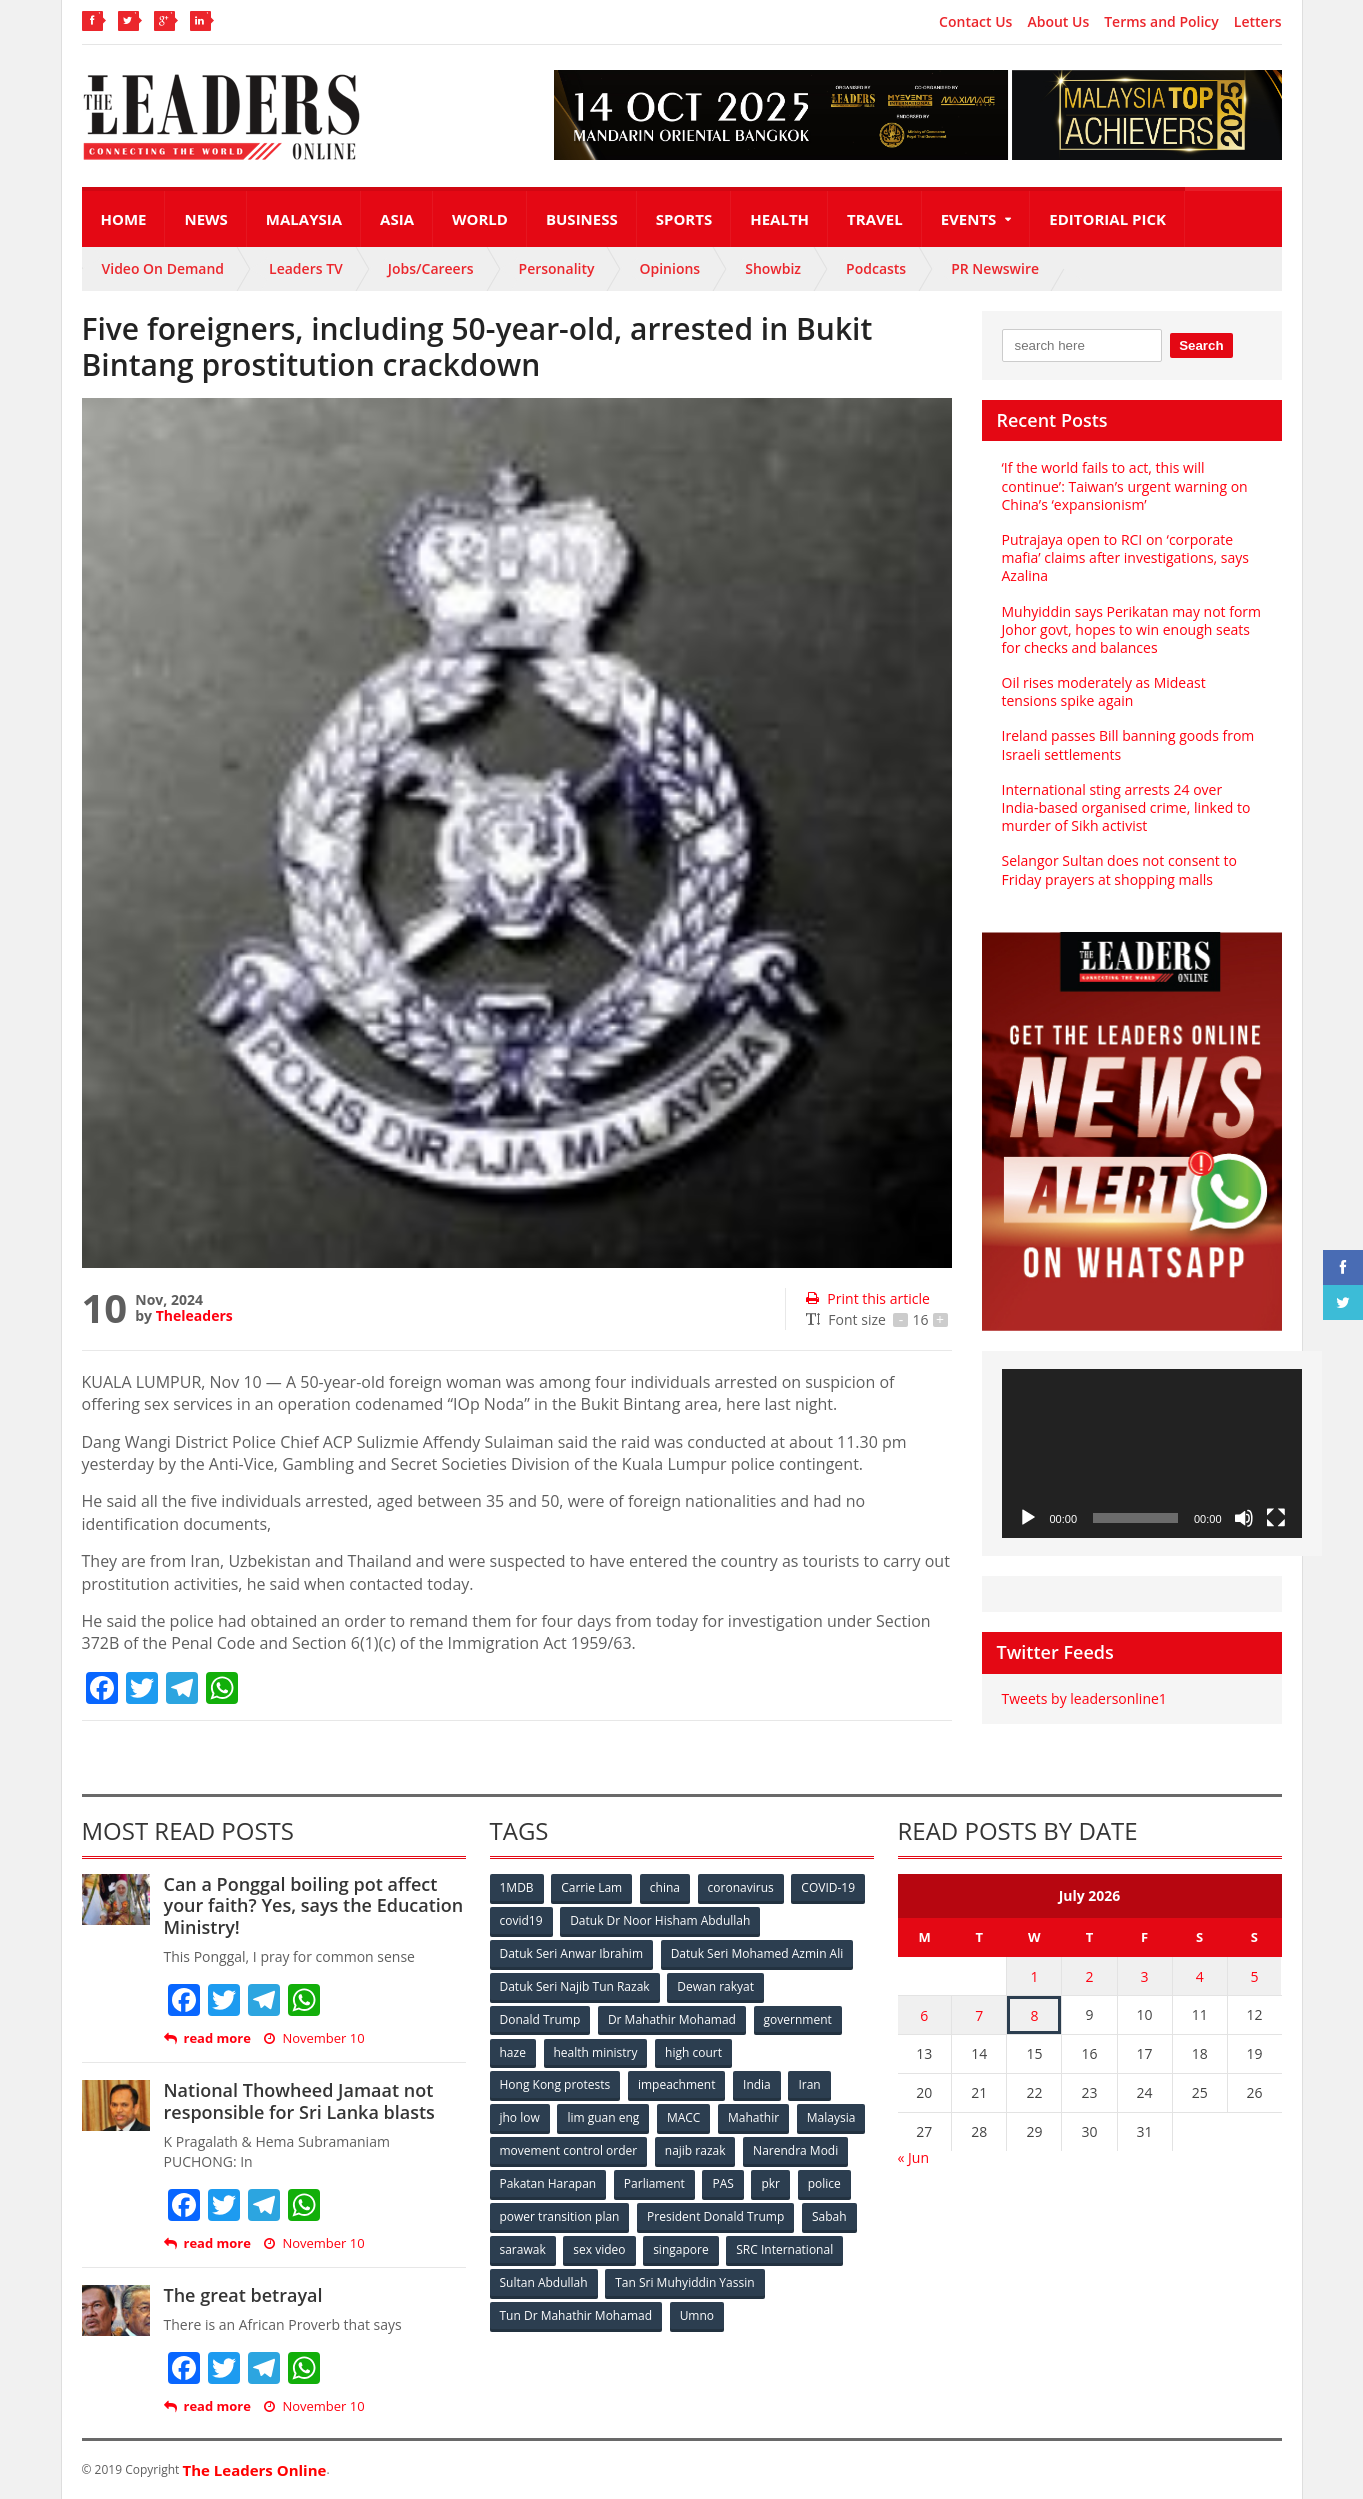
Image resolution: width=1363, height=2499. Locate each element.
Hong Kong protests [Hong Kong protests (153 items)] (555, 2085)
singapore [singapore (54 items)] (681, 2250)
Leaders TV (306, 268)
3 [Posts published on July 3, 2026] (1145, 1976)
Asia (397, 219)
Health (779, 219)
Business (582, 219)
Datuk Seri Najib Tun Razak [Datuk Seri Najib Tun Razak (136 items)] (575, 1986)
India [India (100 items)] (757, 2085)
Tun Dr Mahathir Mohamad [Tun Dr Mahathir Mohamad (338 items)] (576, 2316)
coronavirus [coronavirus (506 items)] (741, 1887)
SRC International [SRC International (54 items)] (784, 2250)
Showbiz (773, 268)
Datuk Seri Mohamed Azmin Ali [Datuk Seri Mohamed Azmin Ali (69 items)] (757, 1953)
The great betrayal (243, 2295)
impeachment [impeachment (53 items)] (676, 2085)
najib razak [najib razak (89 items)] (695, 2151)
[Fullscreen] (1276, 1518)
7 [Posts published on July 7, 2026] (979, 2015)
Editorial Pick (1107, 219)
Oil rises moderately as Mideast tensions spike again (1104, 691)
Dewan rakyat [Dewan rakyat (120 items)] (715, 1986)
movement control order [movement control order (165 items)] (569, 2151)
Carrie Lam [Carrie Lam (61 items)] (591, 1887)
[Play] (1028, 1518)
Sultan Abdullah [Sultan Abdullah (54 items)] (544, 2283)
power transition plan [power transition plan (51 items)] (560, 2217)
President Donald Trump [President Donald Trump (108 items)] (715, 2217)
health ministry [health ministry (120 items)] (596, 2052)
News (205, 219)
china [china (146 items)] (665, 1887)
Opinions (669, 268)
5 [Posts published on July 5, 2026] (1255, 1976)
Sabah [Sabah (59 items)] (829, 2217)
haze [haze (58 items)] (513, 2052)
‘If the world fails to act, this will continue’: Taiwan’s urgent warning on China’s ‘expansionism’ (1125, 485)
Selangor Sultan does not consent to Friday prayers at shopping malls (1119, 869)
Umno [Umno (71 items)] (697, 2316)
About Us (1058, 22)
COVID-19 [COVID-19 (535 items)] (828, 1887)
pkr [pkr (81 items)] (771, 2184)
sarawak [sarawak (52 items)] (523, 2250)
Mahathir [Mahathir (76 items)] (753, 2118)
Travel (875, 219)
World (480, 219)
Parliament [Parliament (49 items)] (654, 2184)
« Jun (914, 2157)
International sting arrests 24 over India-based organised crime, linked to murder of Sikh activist (1126, 807)
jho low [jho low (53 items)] (520, 2118)
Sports (684, 219)
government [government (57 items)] (798, 2019)
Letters (1258, 22)
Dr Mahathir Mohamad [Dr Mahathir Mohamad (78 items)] (672, 2019)
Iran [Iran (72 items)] (809, 2085)
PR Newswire (995, 268)
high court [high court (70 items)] (693, 2052)
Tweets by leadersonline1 (1084, 1698)
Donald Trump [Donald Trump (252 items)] (540, 2019)
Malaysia (304, 219)
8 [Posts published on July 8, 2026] (1034, 2015)
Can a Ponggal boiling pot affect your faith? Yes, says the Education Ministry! (314, 1905)
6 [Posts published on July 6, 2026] (924, 2015)
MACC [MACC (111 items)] (684, 2118)
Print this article (867, 1298)
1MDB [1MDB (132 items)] (517, 1887)
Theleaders (194, 1315)
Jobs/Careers (431, 268)
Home (124, 219)
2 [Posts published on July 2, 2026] (1089, 1976)
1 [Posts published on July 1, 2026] (1034, 1976)
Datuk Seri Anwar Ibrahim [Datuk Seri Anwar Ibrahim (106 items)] (572, 1953)
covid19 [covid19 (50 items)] (521, 1920)
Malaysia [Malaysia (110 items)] (831, 2118)
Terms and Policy (1161, 22)
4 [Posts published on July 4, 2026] (1200, 1976)
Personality (557, 268)
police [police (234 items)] (824, 2184)
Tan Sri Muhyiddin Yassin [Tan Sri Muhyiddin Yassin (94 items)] (684, 2283)
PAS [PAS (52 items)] (723, 2184)
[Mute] (1244, 1518)
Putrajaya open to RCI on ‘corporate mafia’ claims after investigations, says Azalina (1125, 557)
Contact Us (975, 22)
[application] (1152, 1453)
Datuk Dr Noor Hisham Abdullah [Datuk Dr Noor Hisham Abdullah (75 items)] (660, 1920)
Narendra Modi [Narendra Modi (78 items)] (795, 2151)
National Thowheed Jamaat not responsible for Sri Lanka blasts (299, 2101)
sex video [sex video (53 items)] (599, 2250)
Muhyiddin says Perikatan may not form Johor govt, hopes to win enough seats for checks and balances (1131, 629)
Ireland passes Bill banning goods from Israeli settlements (1128, 744)
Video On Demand (163, 268)
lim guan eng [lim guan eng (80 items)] (603, 2118)
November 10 (314, 2038)
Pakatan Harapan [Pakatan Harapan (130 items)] (548, 2184)
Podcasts (876, 268)
